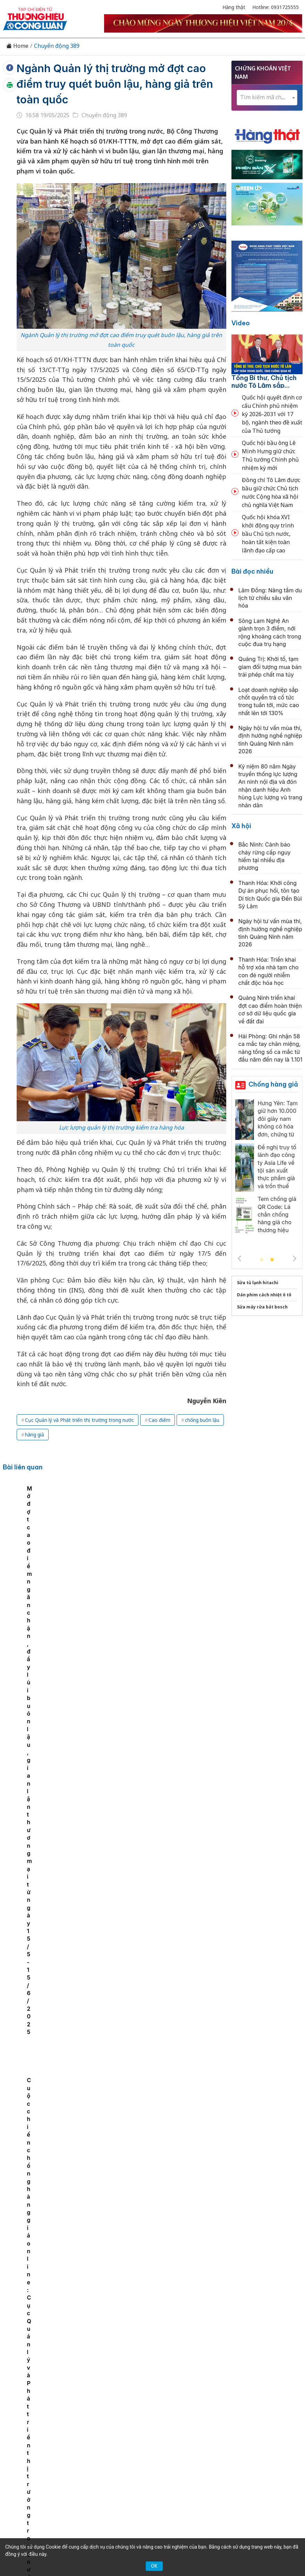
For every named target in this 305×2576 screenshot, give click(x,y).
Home (17, 46)
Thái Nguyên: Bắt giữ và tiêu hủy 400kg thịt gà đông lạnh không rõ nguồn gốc (164, 2323)
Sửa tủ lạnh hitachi (257, 1283)
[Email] (61, 2468)
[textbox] (267, 97)
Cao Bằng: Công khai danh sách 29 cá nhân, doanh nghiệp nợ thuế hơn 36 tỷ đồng (167, 1643)
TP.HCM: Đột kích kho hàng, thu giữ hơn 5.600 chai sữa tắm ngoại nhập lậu (167, 2247)
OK (154, 2566)
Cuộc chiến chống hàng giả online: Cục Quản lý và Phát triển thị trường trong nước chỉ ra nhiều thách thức (201, 1542)
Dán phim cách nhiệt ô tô (264, 1295)
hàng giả (34, 1434)
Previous (239, 1258)
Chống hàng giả (273, 1084)
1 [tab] (261, 1259)
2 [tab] (272, 1259)
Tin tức (48, 2406)
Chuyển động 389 (56, 46)
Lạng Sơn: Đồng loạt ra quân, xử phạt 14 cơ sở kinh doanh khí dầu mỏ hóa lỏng (169, 2021)
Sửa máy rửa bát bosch (262, 1307)
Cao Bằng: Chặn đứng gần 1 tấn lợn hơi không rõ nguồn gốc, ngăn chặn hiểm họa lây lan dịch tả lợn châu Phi (168, 1945)
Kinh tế (73, 2406)
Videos (177, 2418)
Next (294, 1258)
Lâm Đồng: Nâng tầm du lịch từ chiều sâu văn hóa (270, 598)
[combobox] (267, 97)
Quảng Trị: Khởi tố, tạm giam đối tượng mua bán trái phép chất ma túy (270, 666)
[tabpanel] (34, 1541)
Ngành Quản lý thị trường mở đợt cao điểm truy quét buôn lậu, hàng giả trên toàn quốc (118, 83)
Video (240, 323)
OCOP (258, 2406)
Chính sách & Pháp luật (214, 2406)
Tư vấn (129, 2418)
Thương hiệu (107, 2406)
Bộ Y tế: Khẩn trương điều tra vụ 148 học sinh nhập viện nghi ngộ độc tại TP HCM (168, 2097)
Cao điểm (159, 1420)
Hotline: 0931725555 (275, 7)
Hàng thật (233, 7)
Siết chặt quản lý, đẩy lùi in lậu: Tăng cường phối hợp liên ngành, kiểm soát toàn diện (170, 1794)
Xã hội (241, 826)
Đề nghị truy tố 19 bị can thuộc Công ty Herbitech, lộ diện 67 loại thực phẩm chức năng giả (168, 1719)
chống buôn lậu (202, 1420)
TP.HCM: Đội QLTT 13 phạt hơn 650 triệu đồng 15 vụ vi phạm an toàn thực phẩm (167, 2172)
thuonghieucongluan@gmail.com (144, 2478)
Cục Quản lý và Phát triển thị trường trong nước (79, 1420)
